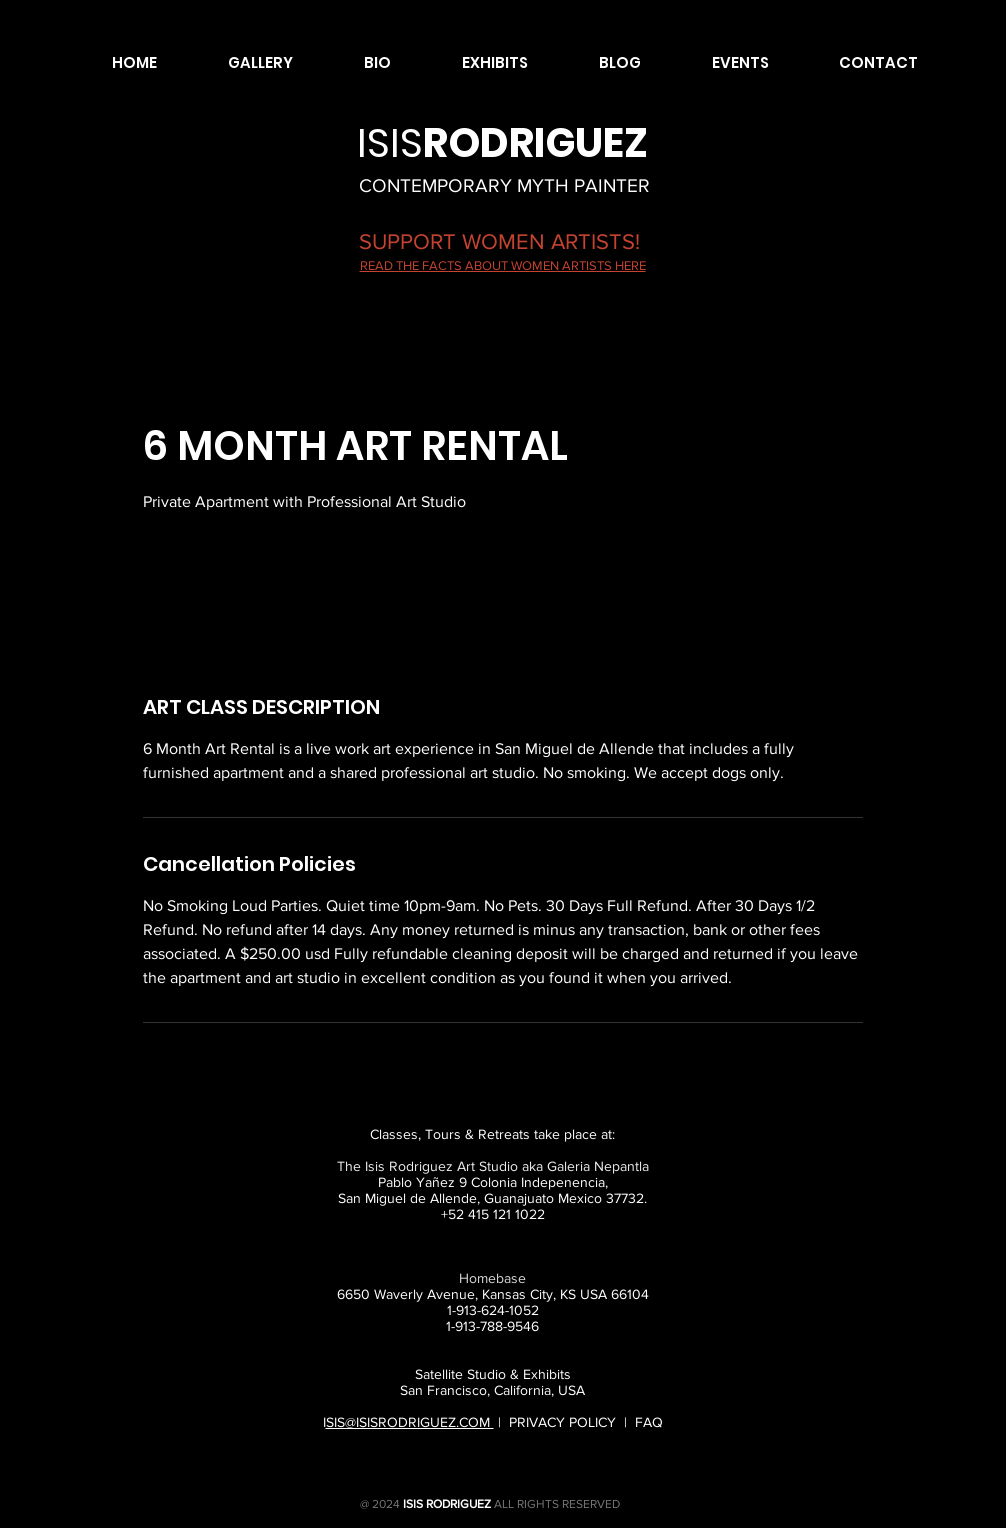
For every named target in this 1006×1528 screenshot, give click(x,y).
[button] (240, 63)
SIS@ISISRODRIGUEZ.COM (410, 1422)
